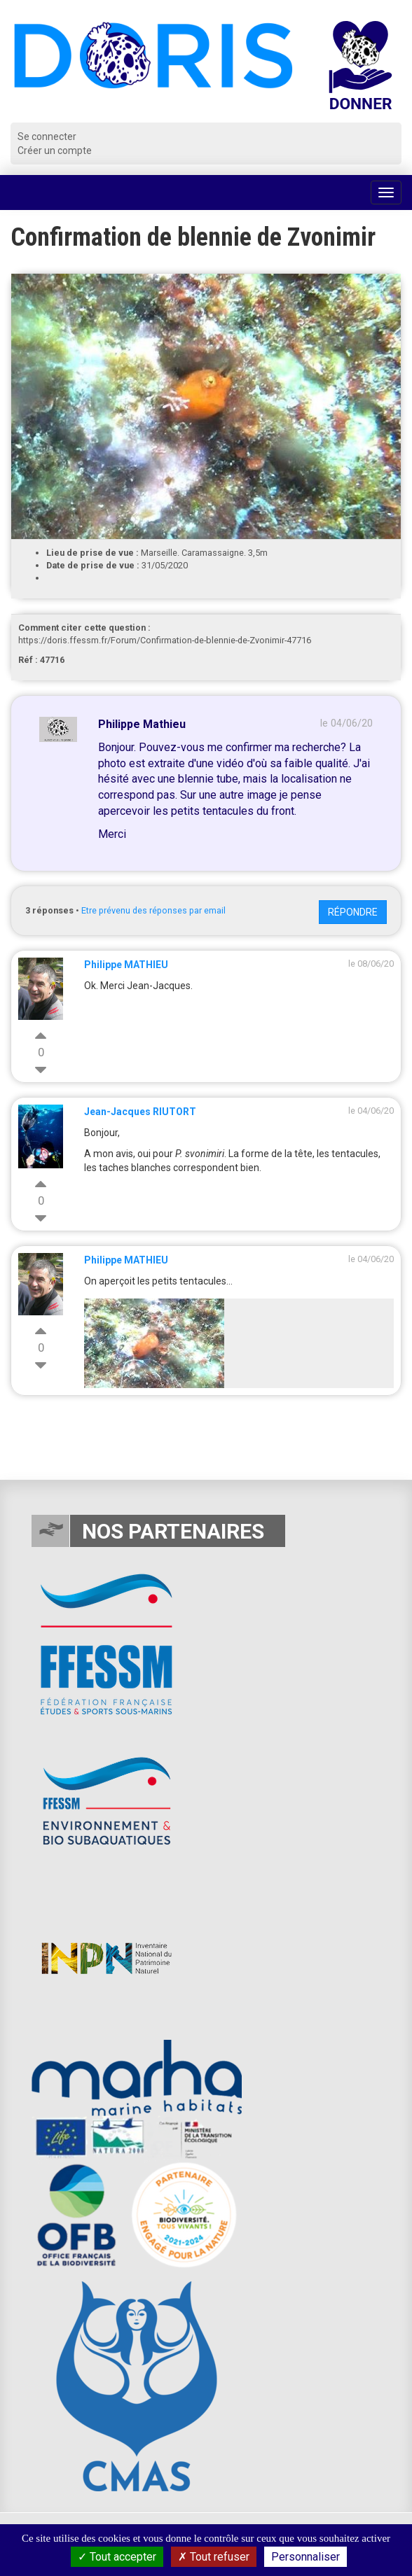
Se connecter (47, 136)
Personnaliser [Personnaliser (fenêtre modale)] (305, 2556)
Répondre (353, 912)
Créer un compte (55, 150)
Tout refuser (213, 2556)
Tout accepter (117, 2556)
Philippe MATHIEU (126, 964)
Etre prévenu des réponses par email (153, 910)
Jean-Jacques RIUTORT (140, 1111)
